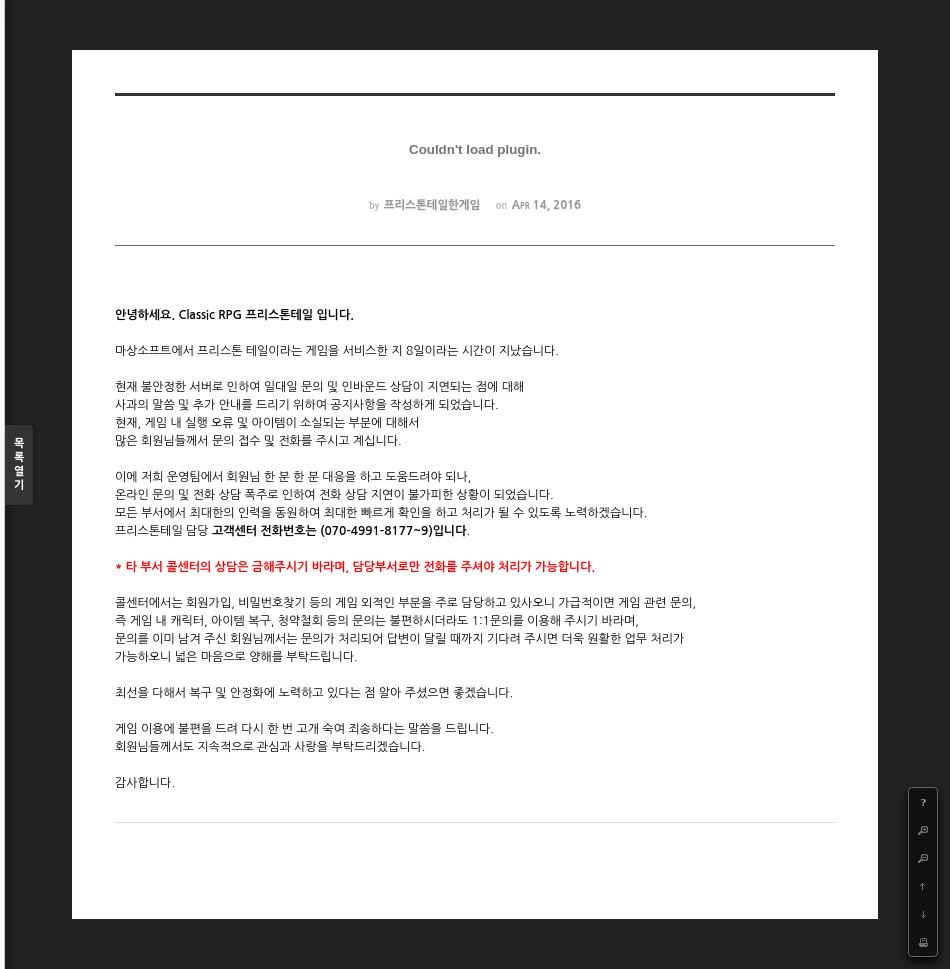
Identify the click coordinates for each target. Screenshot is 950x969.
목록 (19, 465)
